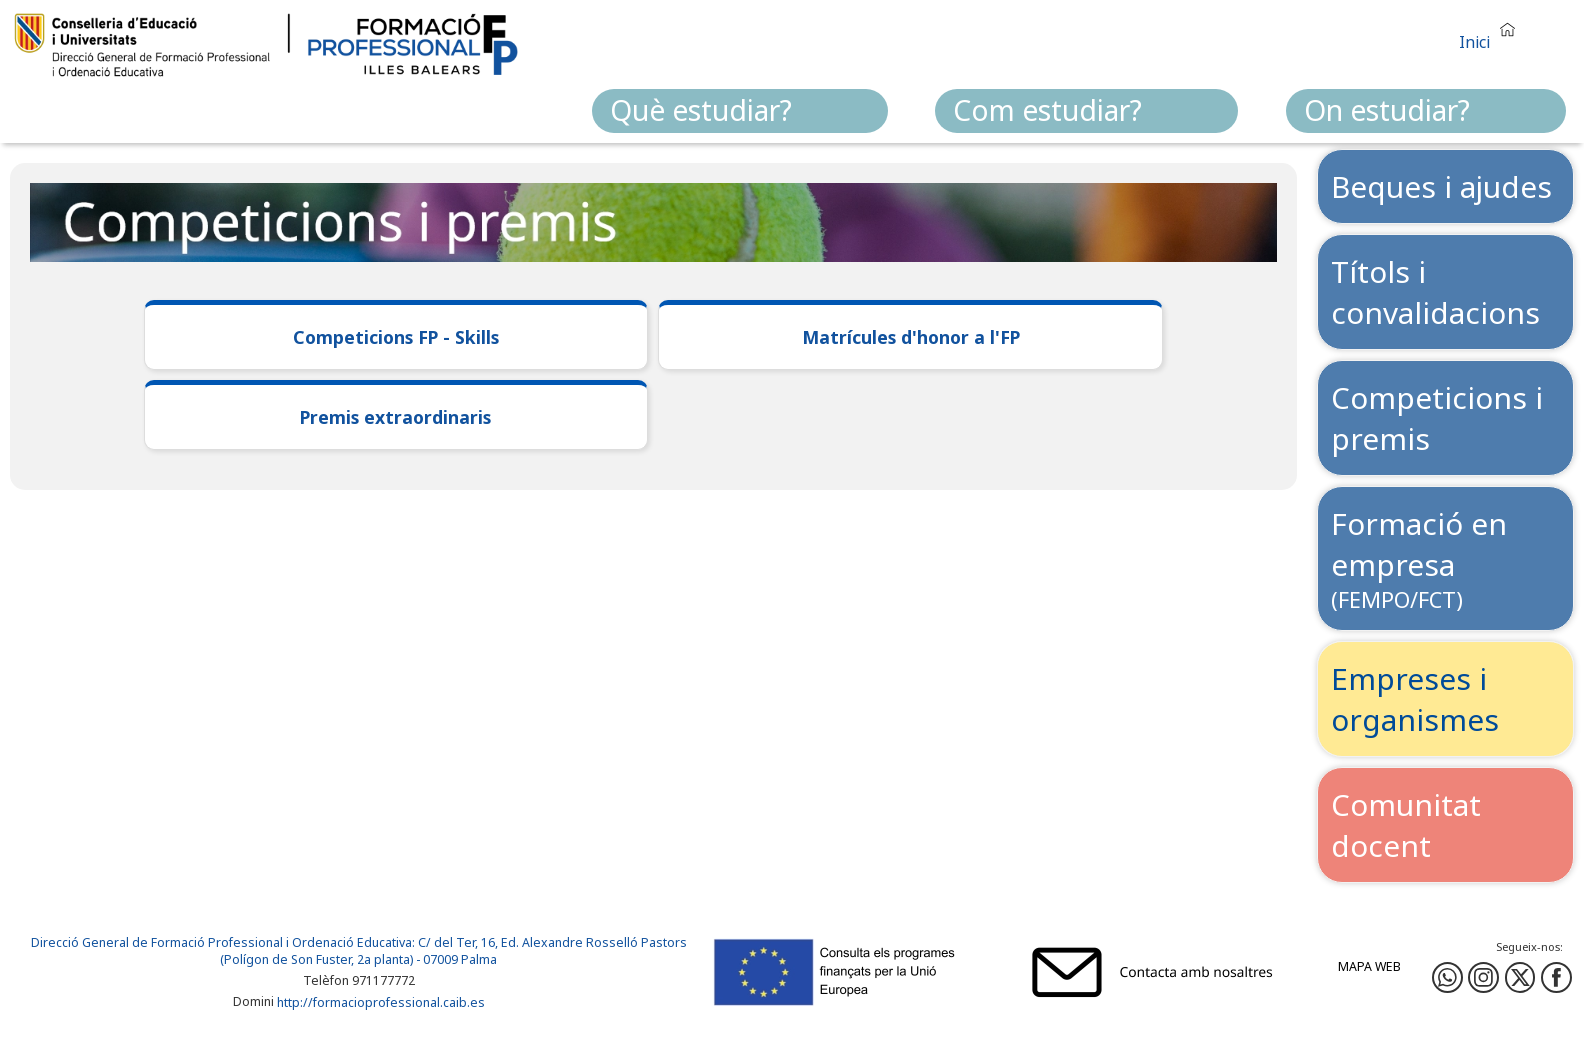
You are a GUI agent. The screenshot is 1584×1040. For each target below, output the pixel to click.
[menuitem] (740, 111)
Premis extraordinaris (395, 417)
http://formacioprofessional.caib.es (381, 1002)
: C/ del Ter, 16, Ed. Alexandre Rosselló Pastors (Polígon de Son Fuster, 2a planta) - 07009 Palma (453, 951)
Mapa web (1369, 966)
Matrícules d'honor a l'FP (911, 337)
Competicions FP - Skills (396, 337)
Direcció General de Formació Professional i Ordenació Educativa (221, 942)
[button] (1492, 33)
